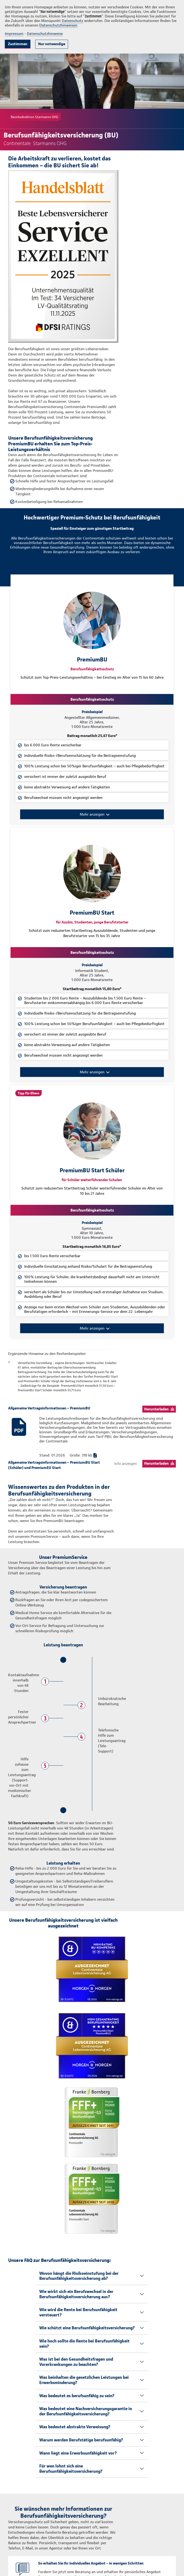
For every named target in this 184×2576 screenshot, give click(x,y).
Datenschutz (72, 20)
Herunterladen (156, 1409)
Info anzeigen (125, 1463)
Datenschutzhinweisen (58, 25)
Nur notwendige (51, 44)
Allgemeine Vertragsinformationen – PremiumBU (49, 1408)
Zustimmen (17, 44)
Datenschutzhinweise (45, 33)
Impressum (14, 33)
